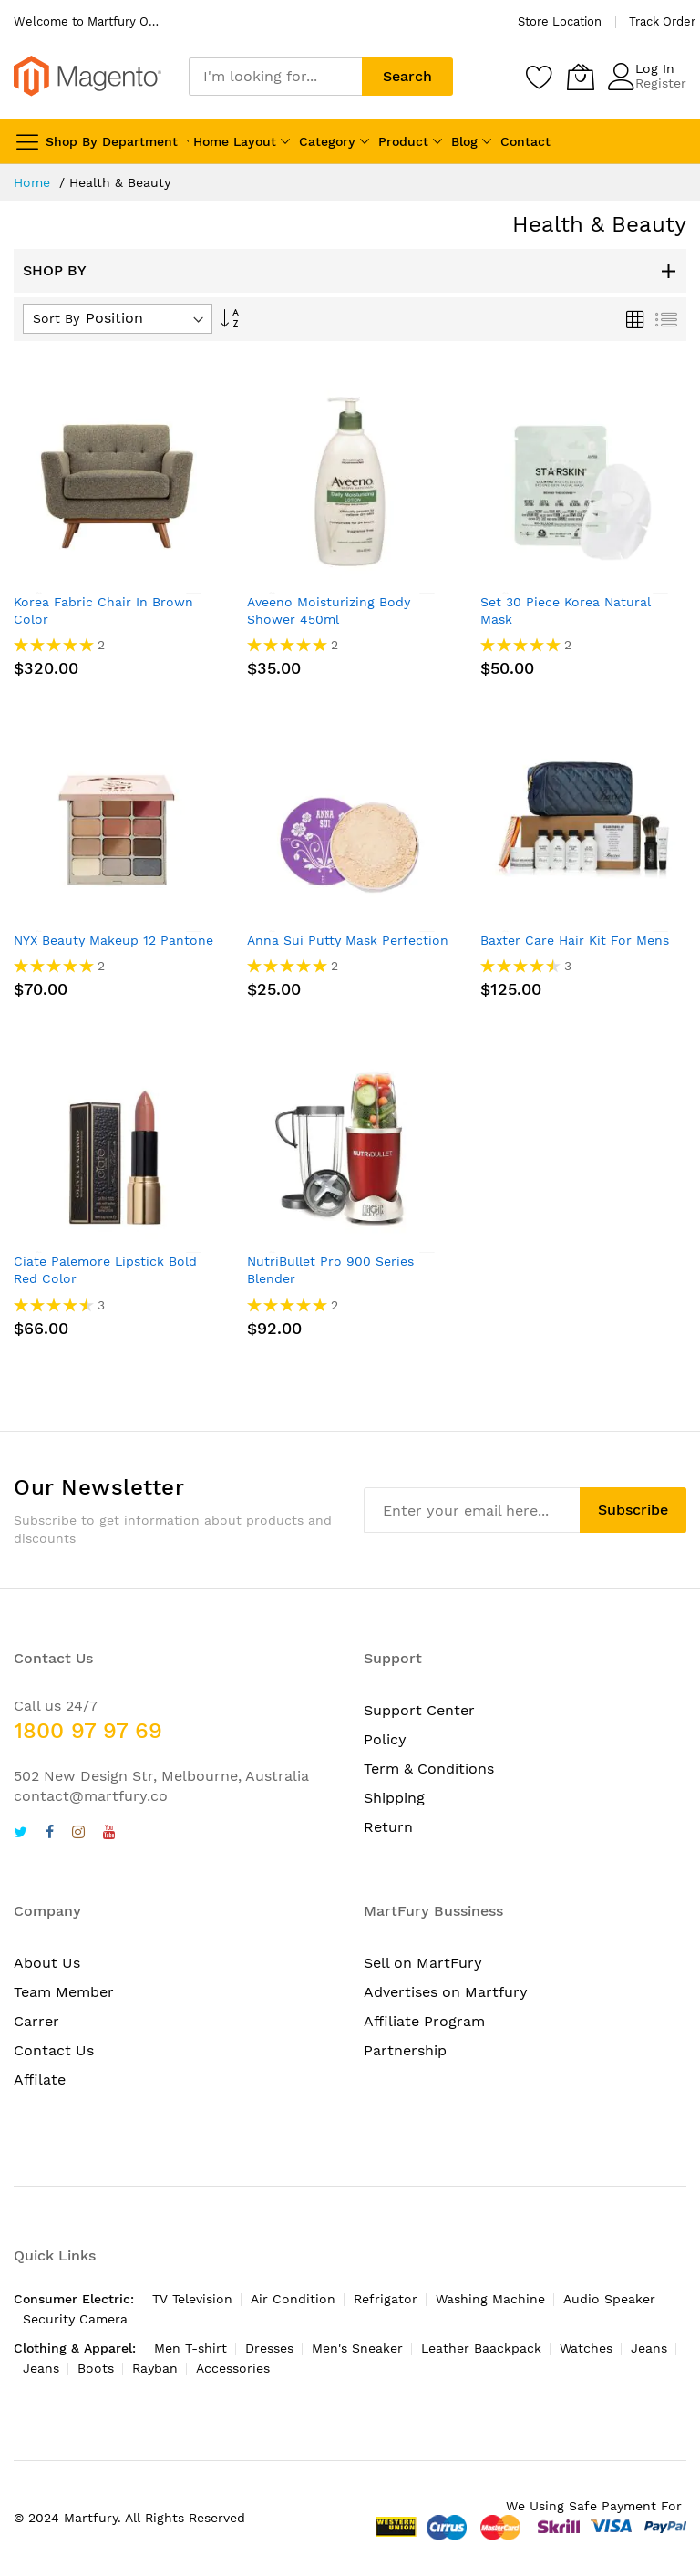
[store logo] (87, 76)
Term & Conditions (429, 1768)
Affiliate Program (424, 2021)
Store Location (560, 21)
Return (388, 1827)
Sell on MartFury (423, 1962)
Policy (385, 1739)
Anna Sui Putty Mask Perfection (347, 940)
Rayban (155, 2368)
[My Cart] (580, 76)
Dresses (269, 2348)
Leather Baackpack (481, 2348)
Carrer (36, 2021)
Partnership (405, 2050)
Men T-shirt (190, 2348)
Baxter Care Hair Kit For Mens (574, 940)
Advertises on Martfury (446, 1992)
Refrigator (385, 2299)
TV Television (192, 2299)
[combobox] (275, 76)
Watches (586, 2348)
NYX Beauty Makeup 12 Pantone (113, 940)
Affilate (40, 2079)
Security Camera (75, 2319)
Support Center (419, 1710)
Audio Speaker (609, 2299)
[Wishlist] (539, 76)
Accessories (233, 2368)
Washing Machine (490, 2299)
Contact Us (54, 2050)
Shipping (394, 1797)
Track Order (662, 21)
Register (660, 83)
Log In (654, 68)
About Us (47, 1962)
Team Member (64, 1992)
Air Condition (293, 2299)
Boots (95, 2368)
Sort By (56, 318)
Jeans (649, 2348)
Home (34, 182)
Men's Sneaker (357, 2348)
